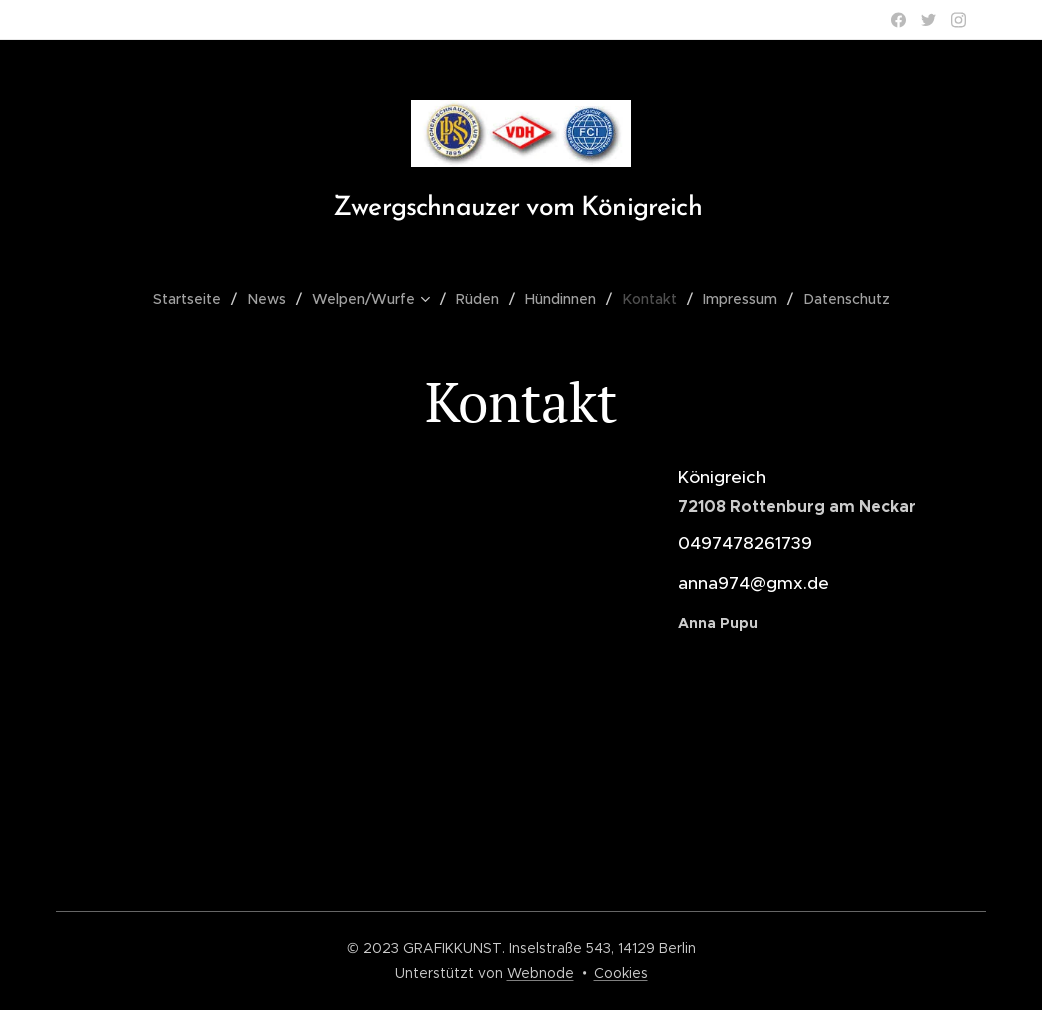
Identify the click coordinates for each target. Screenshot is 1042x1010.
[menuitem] (198, 299)
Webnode (540, 973)
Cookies (621, 973)
